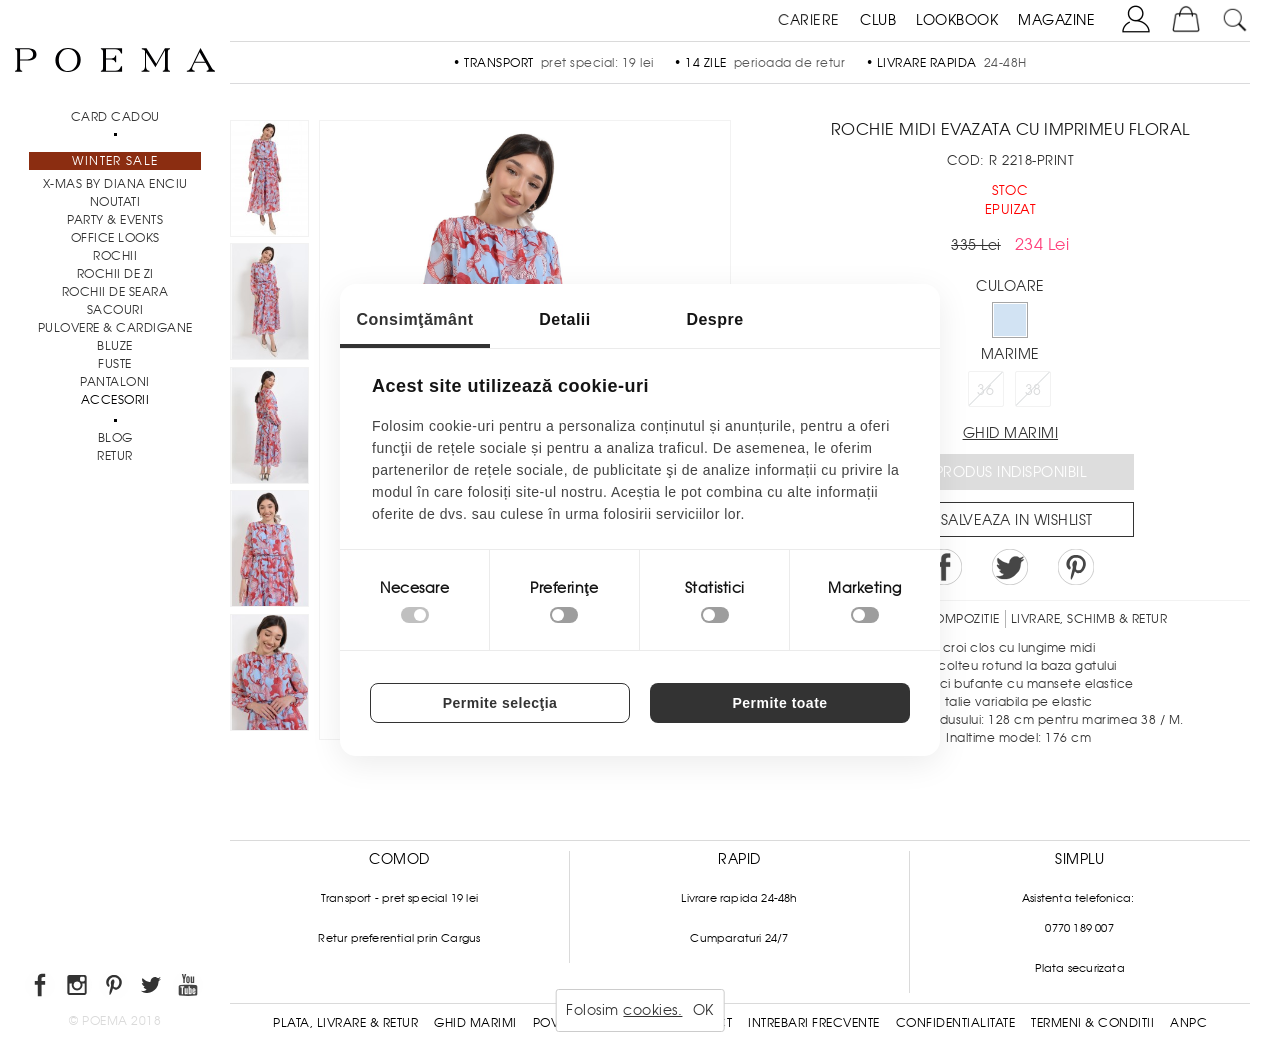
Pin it (1076, 567)
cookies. (652, 1010)
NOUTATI (115, 202)
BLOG (115, 438)
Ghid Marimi (475, 1023)
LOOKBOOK (957, 20)
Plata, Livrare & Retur (345, 1023)
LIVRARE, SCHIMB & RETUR (1089, 619)
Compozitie (962, 619)
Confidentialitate (956, 1023)
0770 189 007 (1079, 928)
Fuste (115, 364)
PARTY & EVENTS (115, 220)
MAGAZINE (1056, 20)
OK (703, 1010)
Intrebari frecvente (814, 1023)
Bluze (115, 346)
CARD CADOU (115, 117)
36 (985, 390)
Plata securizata (1080, 968)
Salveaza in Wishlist (1017, 520)
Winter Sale (115, 161)
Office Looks (115, 238)
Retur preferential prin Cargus (399, 938)
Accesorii (115, 400)
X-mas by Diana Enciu (115, 184)
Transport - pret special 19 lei (399, 898)
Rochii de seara (115, 292)
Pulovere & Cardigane (115, 328)
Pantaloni (115, 382)
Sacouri (115, 310)
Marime (1010, 354)
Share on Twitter (1010, 567)
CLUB (878, 20)
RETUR (115, 456)
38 (1033, 390)
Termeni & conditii (1092, 1023)
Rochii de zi (115, 274)
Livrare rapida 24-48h (739, 898)
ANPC (1188, 1023)
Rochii (115, 256)
